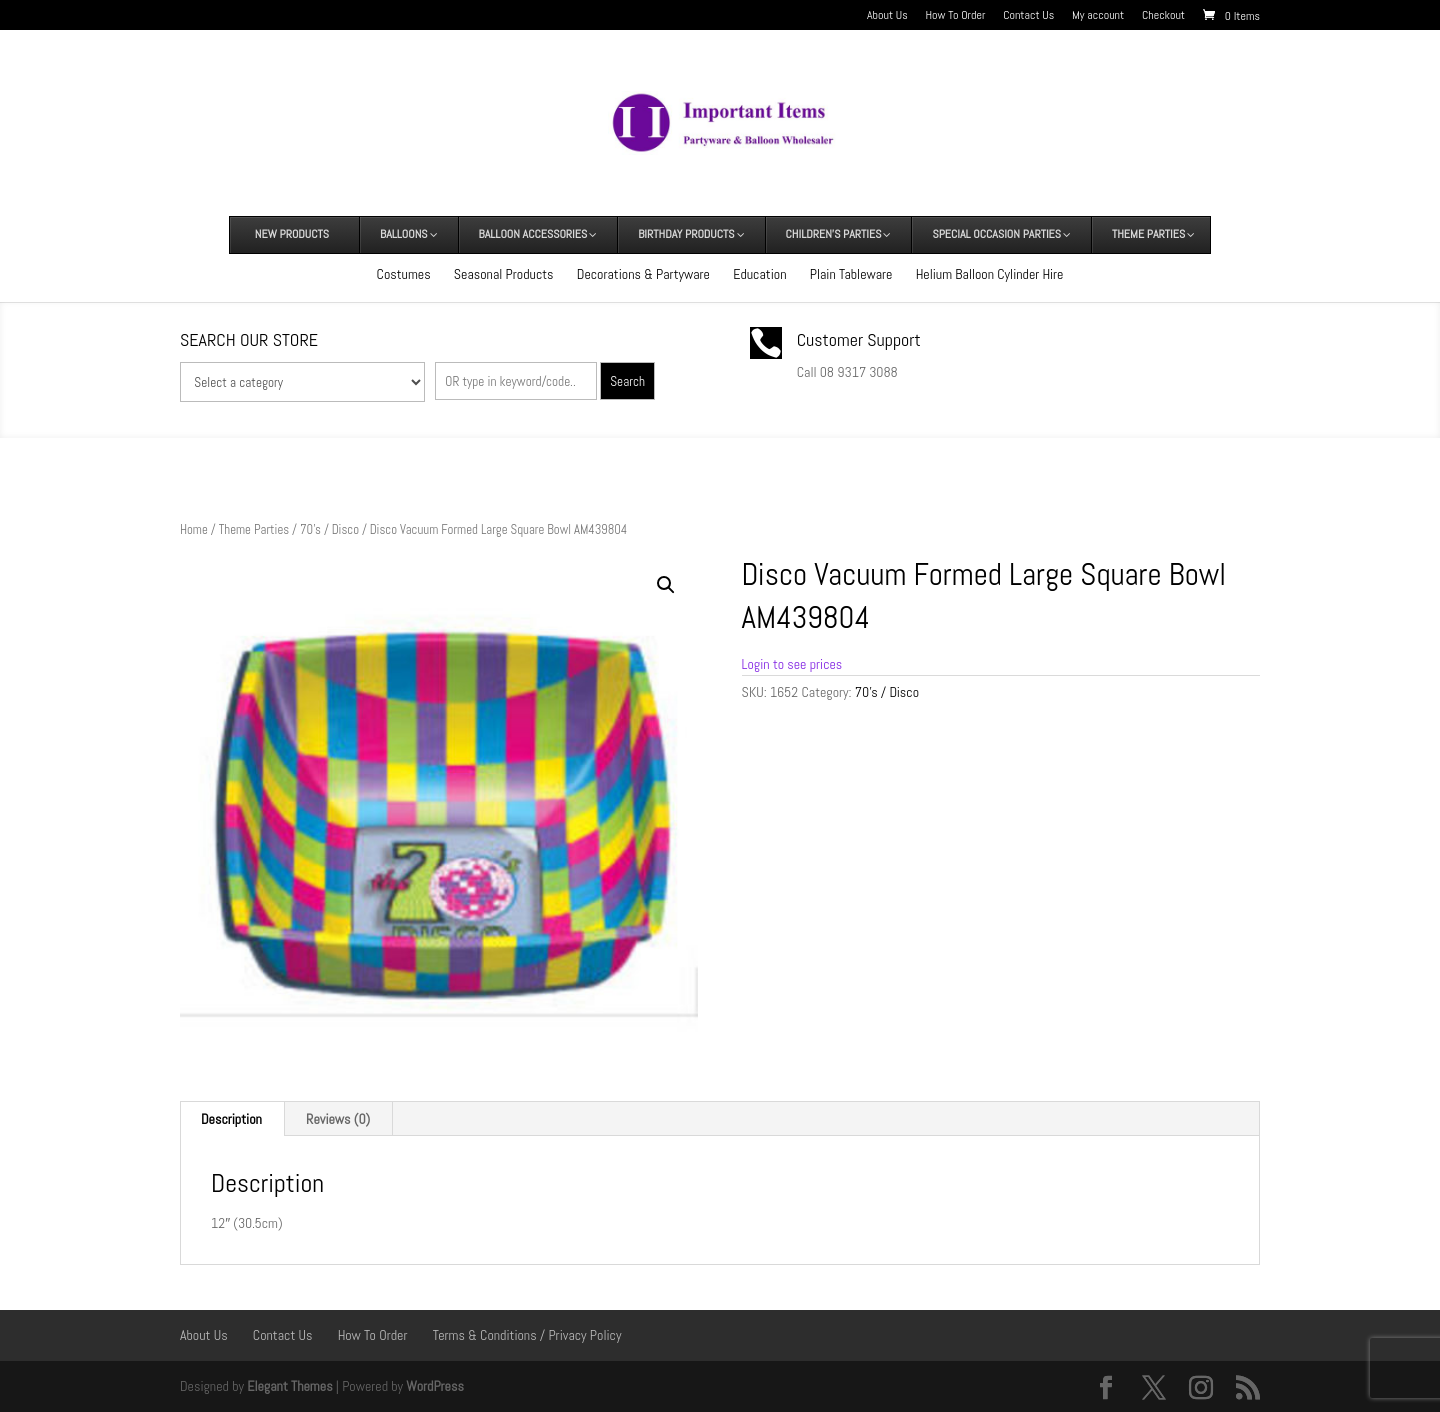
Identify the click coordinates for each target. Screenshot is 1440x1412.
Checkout (1163, 16)
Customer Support (859, 339)
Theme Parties (254, 529)
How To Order (956, 16)
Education (759, 274)
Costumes (404, 274)
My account (1098, 16)
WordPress (435, 1386)
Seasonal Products (504, 274)
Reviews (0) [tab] (338, 1119)
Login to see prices (792, 664)
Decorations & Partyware (643, 274)
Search (627, 381)
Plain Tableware (851, 274)
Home (194, 529)
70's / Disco (329, 529)
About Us (887, 16)
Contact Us (1028, 16)
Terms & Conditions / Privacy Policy (527, 1335)
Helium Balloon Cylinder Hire (990, 274)
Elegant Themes (289, 1386)
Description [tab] (231, 1119)
